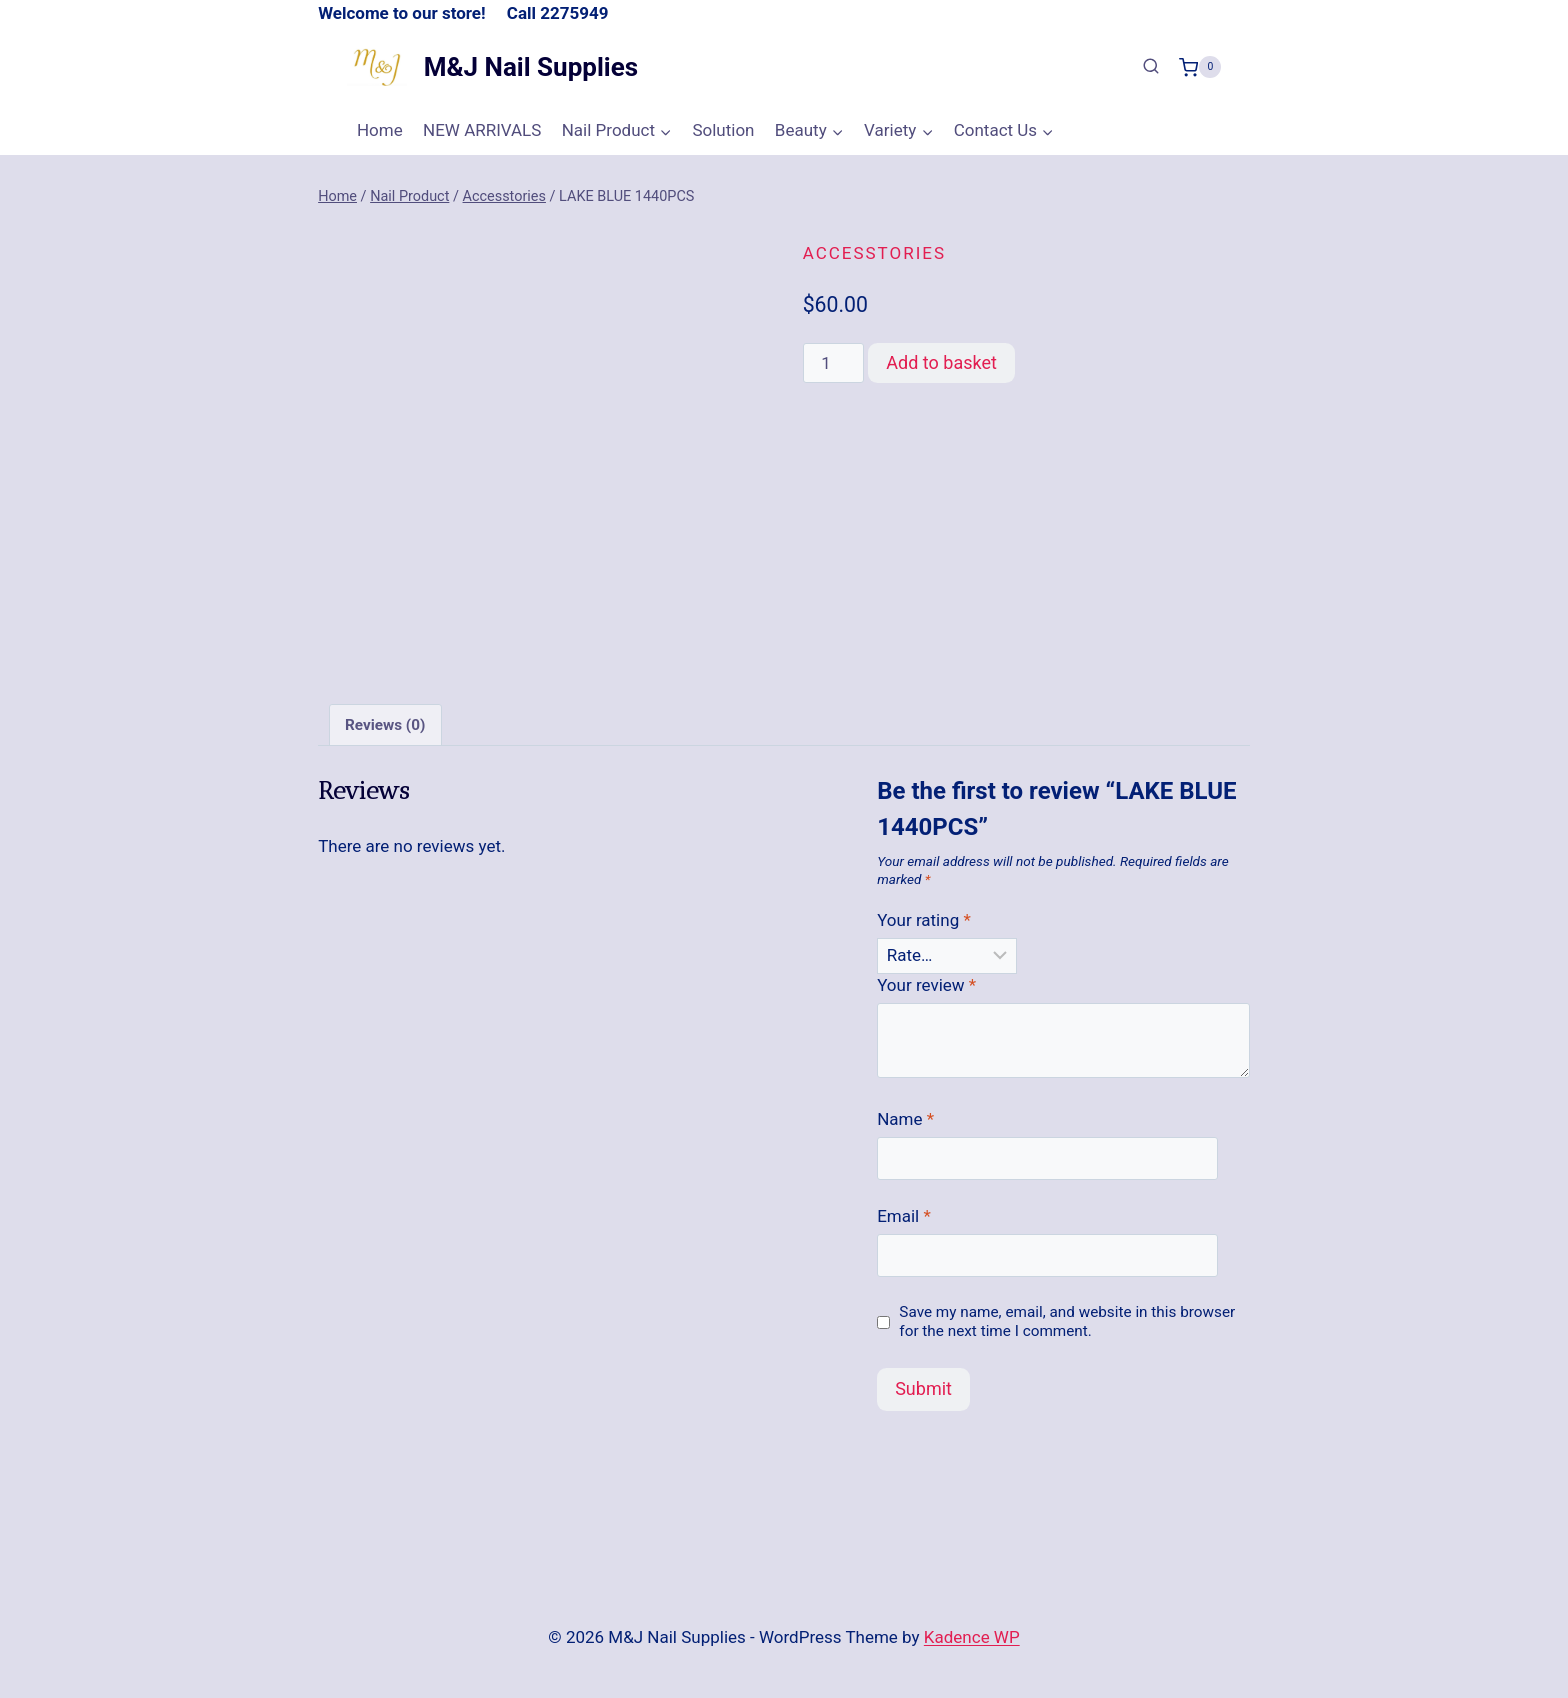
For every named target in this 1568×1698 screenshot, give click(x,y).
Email (904, 1216)
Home (380, 130)
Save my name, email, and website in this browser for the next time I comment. (1067, 1322)
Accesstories (874, 253)
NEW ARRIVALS (482, 130)
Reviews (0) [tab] (385, 725)
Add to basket (941, 362)
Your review (926, 985)
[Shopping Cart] (1200, 67)
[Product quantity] (834, 363)
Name (905, 1119)
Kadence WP (972, 1637)
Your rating (924, 920)
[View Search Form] (1151, 67)
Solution (723, 130)
